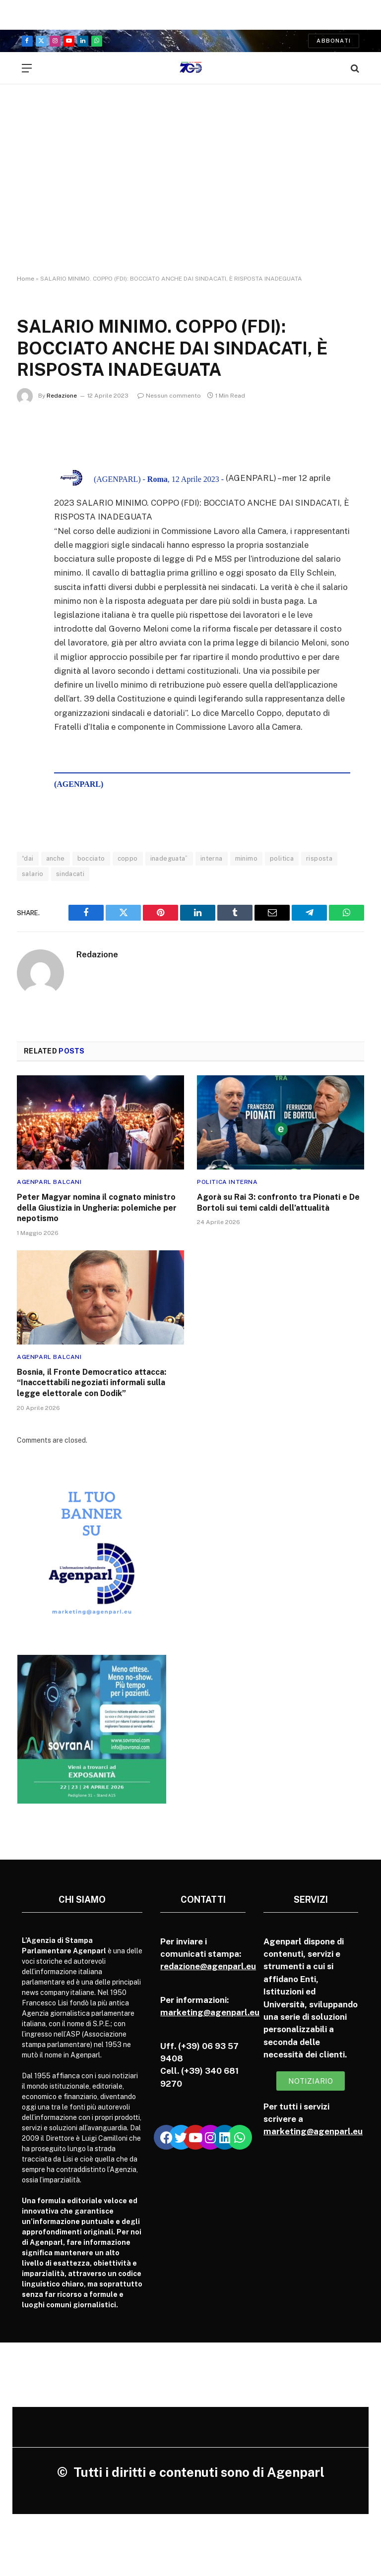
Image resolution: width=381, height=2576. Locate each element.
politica (282, 858)
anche (55, 858)
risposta (319, 858)
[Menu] (27, 68)
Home (25, 278)
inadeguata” (169, 858)
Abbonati (334, 41)
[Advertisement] (190, 188)
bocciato (91, 858)
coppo (128, 858)
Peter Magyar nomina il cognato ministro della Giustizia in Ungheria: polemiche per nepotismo (97, 1208)
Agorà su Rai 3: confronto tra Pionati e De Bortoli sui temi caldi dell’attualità (278, 1202)
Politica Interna (227, 1181)
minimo (246, 858)
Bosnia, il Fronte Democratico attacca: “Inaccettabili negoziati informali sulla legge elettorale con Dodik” (91, 1383)
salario (33, 874)
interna (211, 858)
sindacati (70, 874)
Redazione (62, 395)
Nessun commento (169, 395)
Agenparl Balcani (49, 1181)
